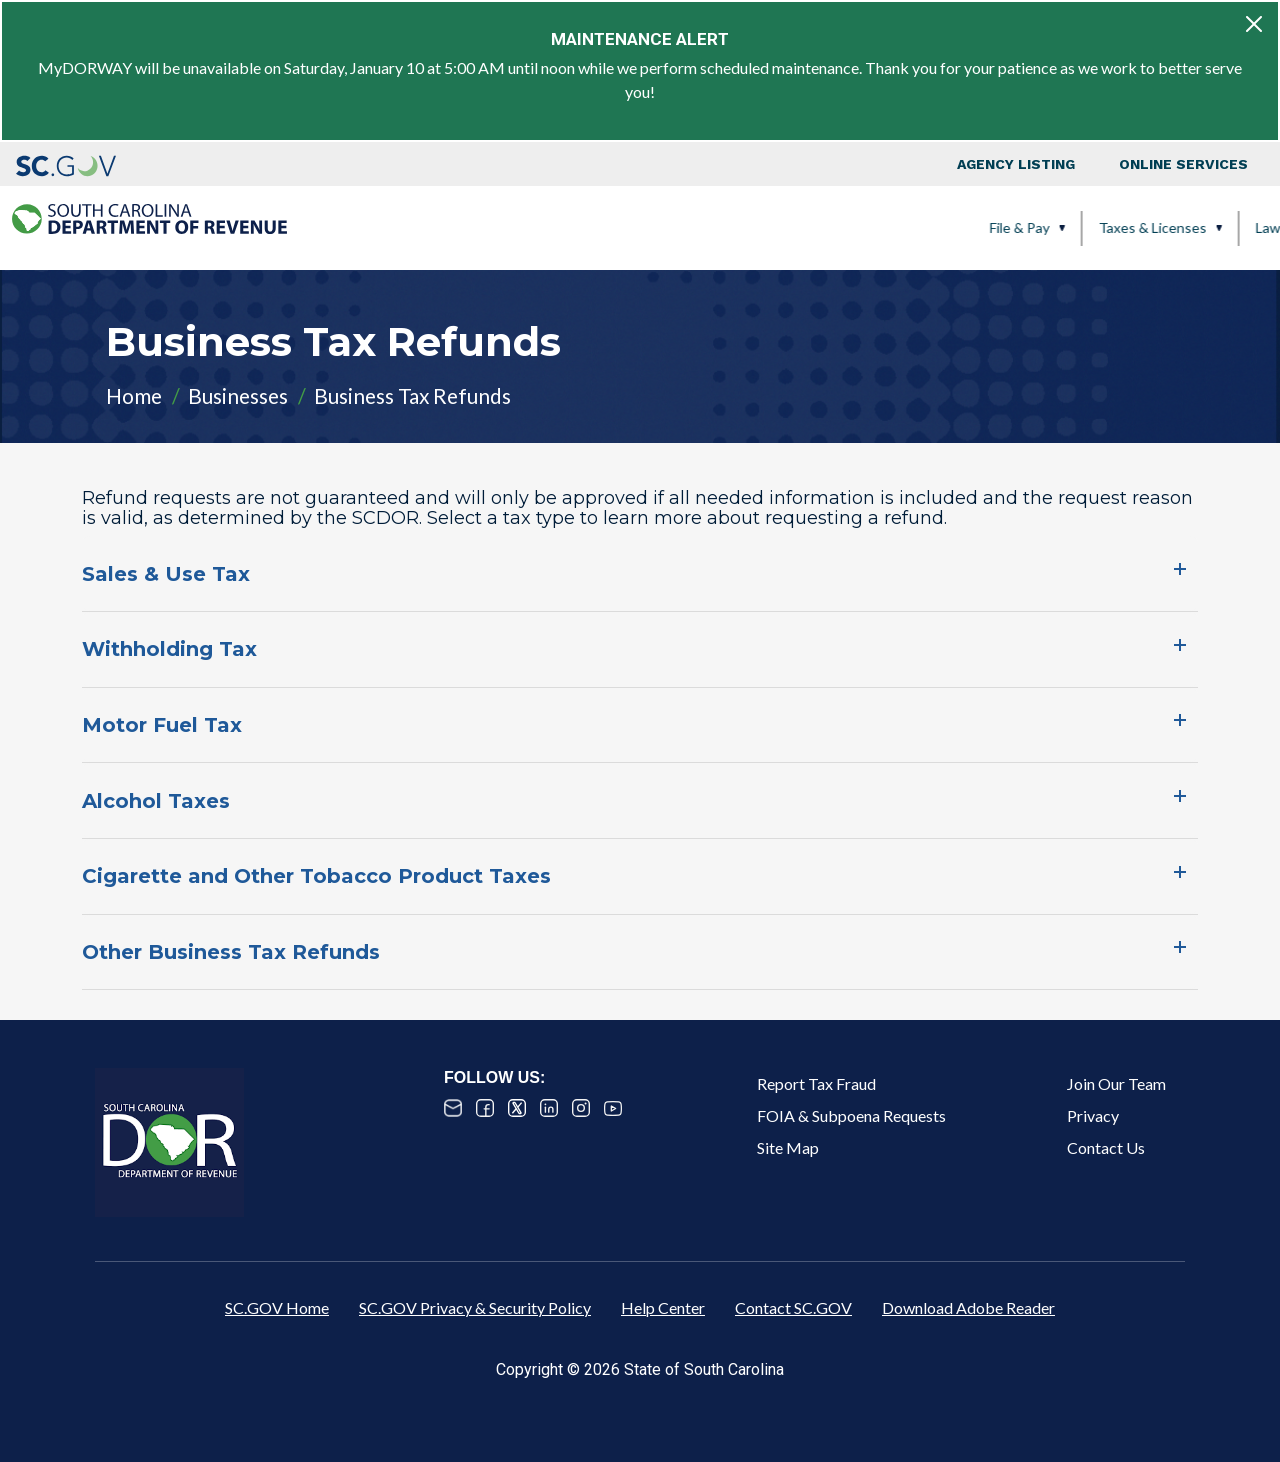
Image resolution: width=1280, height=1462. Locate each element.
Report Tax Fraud (816, 1083)
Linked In (549, 1108)
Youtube (613, 1108)
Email (453, 1108)
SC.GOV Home (277, 1307)
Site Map (788, 1147)
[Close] (1254, 24)
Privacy (1093, 1115)
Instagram (581, 1108)
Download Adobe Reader (968, 1307)
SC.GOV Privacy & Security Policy (475, 1307)
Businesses (238, 395)
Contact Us (1106, 1147)
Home (134, 395)
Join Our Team (1116, 1083)
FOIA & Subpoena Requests (851, 1115)
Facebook (485, 1108)
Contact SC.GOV (793, 1307)
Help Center (663, 1307)
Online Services (1183, 164)
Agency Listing (1016, 164)
